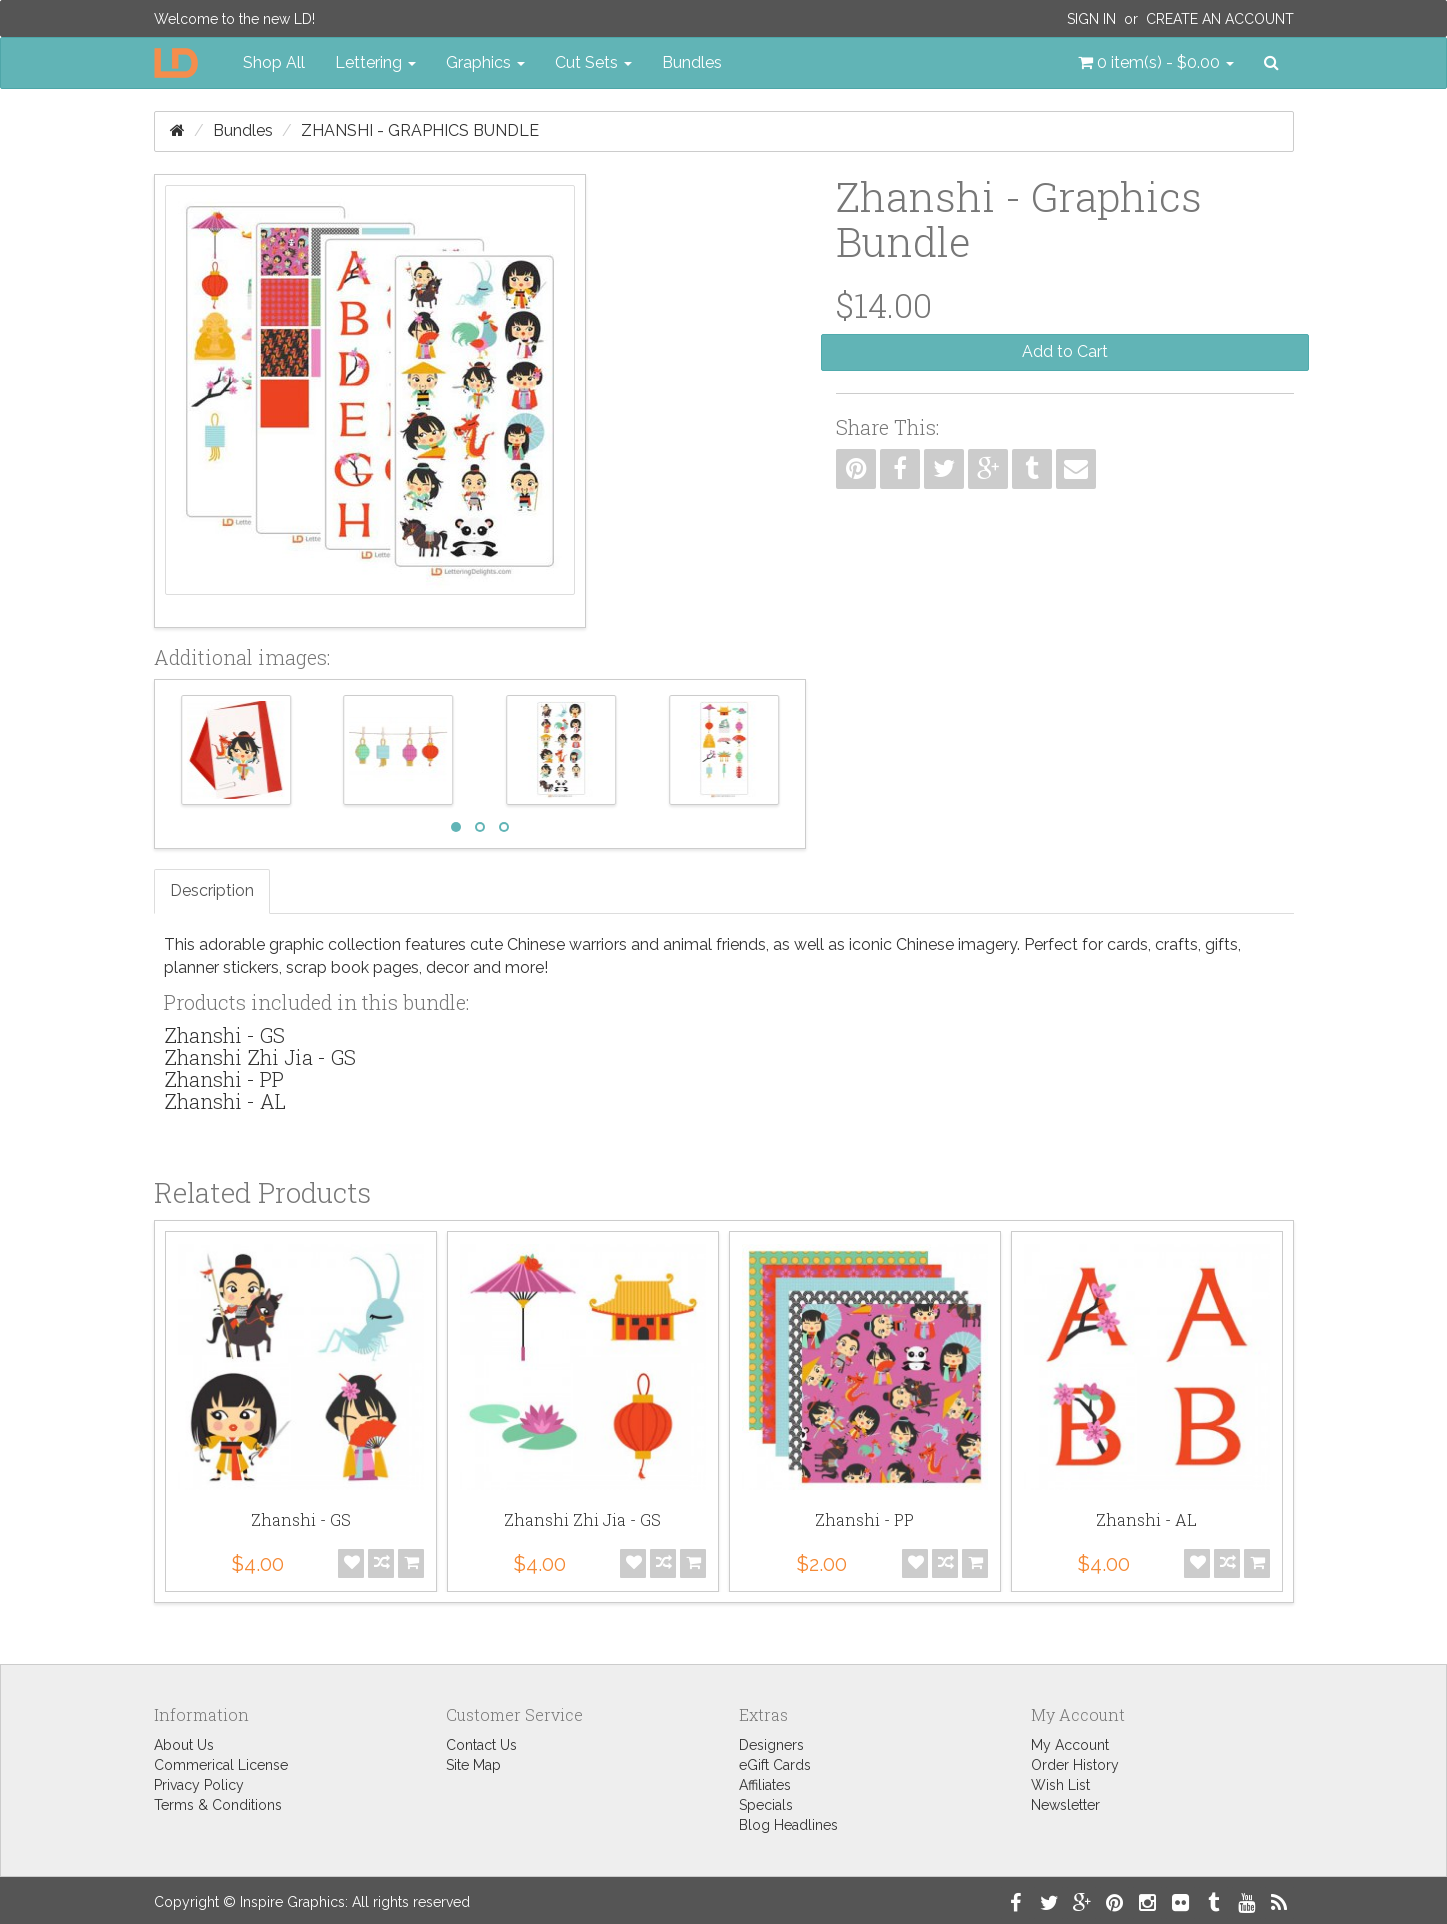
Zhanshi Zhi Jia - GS (260, 1057)
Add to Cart (1065, 351)
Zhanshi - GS (224, 1035)
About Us (184, 1745)
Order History (1075, 1765)
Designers (771, 1745)
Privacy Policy (199, 1785)
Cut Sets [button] (593, 62)
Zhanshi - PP (224, 1079)
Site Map (473, 1765)
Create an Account (1220, 19)
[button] (1156, 63)
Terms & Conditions (218, 1805)
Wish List (1060, 1785)
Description (212, 890)
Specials (766, 1805)
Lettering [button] (375, 62)
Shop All (274, 62)
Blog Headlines (788, 1825)
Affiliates (765, 1785)
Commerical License (221, 1765)
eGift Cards (775, 1765)
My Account (1070, 1745)
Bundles (692, 62)
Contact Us (481, 1745)
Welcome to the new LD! (234, 19)
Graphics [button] (485, 62)
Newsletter (1065, 1805)
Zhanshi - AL (225, 1101)
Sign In (1091, 19)
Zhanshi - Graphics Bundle (420, 130)
